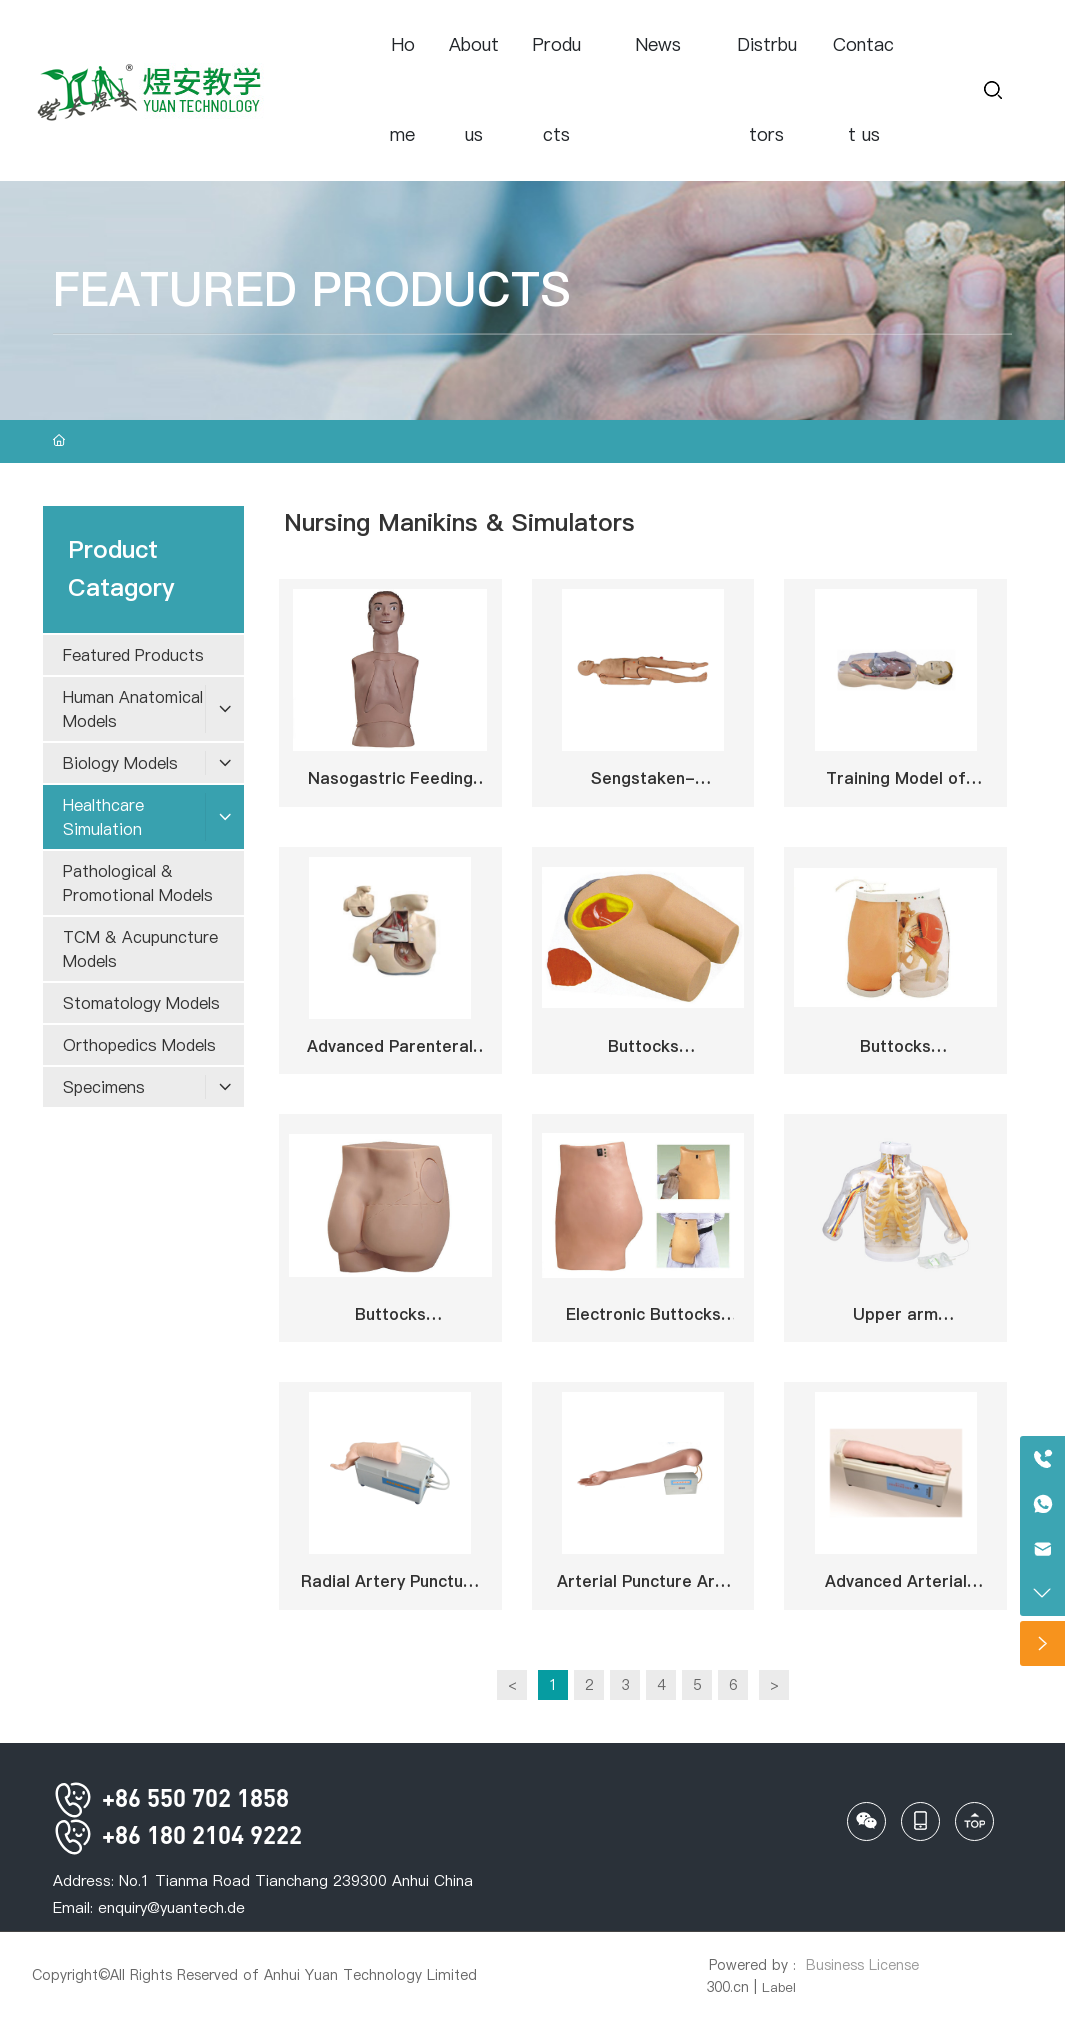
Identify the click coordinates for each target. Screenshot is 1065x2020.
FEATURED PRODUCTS (311, 289)
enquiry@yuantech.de (171, 1907)
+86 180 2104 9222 (177, 1834)
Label (779, 1987)
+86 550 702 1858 (171, 1797)
